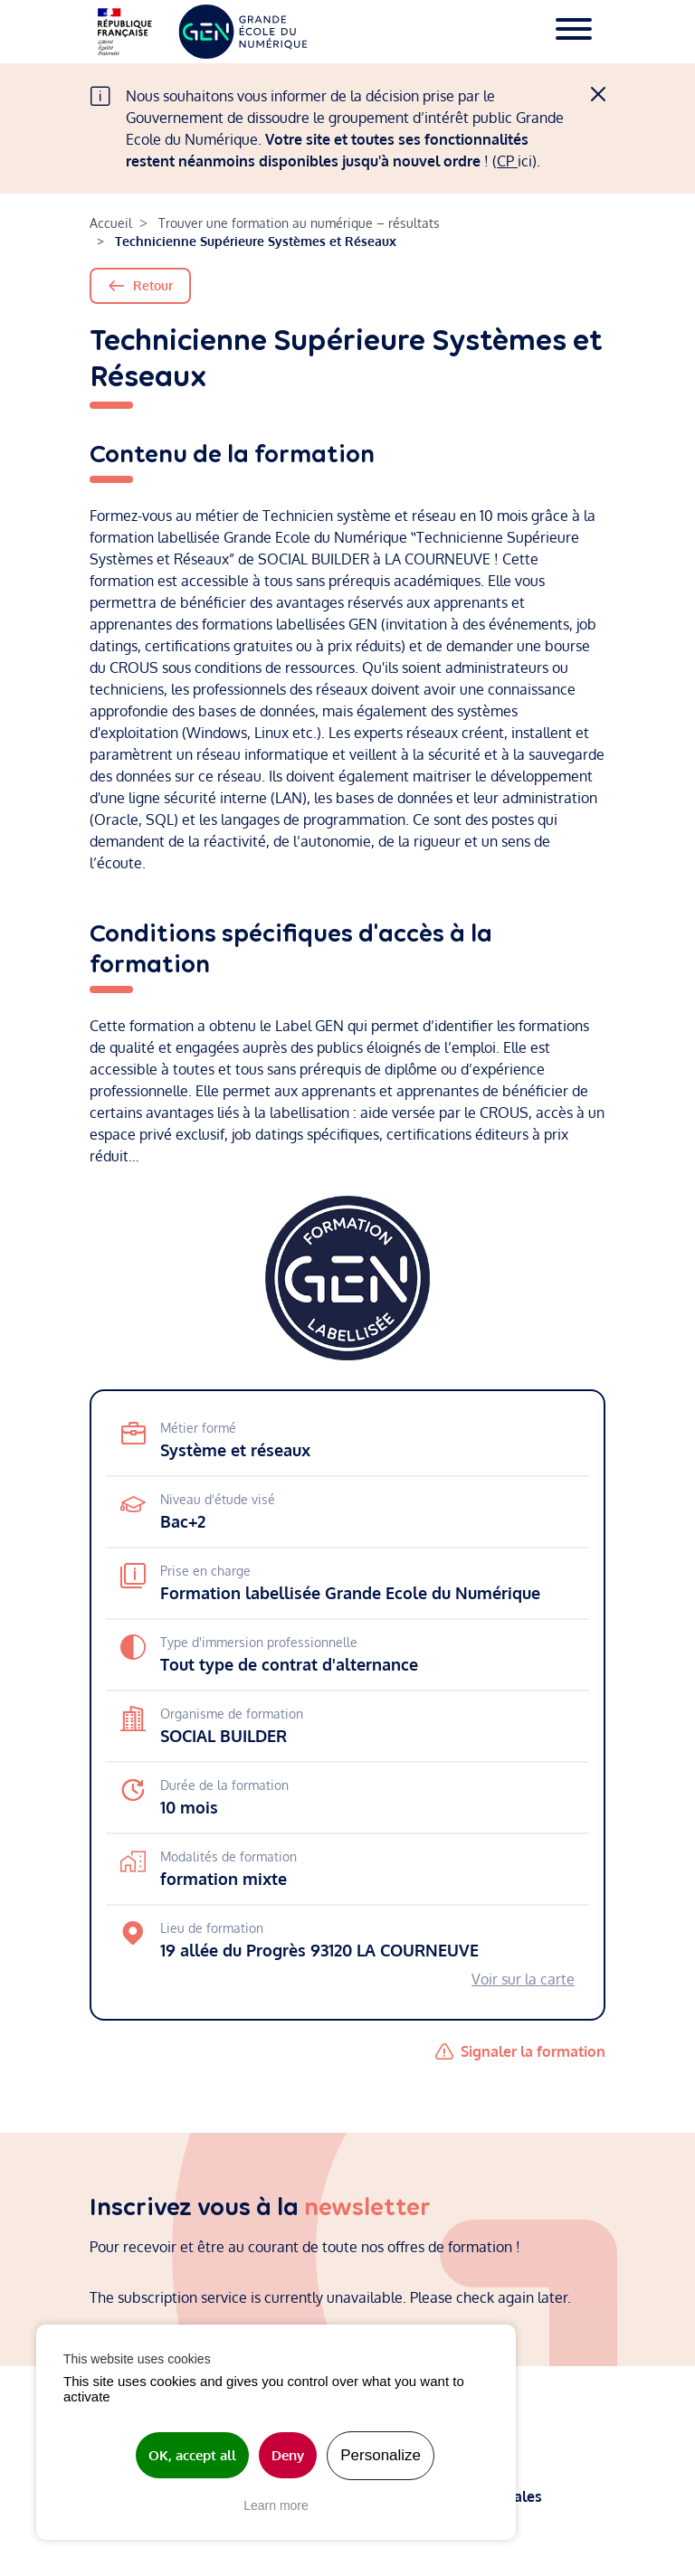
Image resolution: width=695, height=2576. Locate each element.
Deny (287, 2455)
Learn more (276, 2505)
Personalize (380, 2455)
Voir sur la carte (523, 1979)
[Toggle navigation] (573, 32)
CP (507, 161)
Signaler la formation (533, 2051)
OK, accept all (192, 2455)
